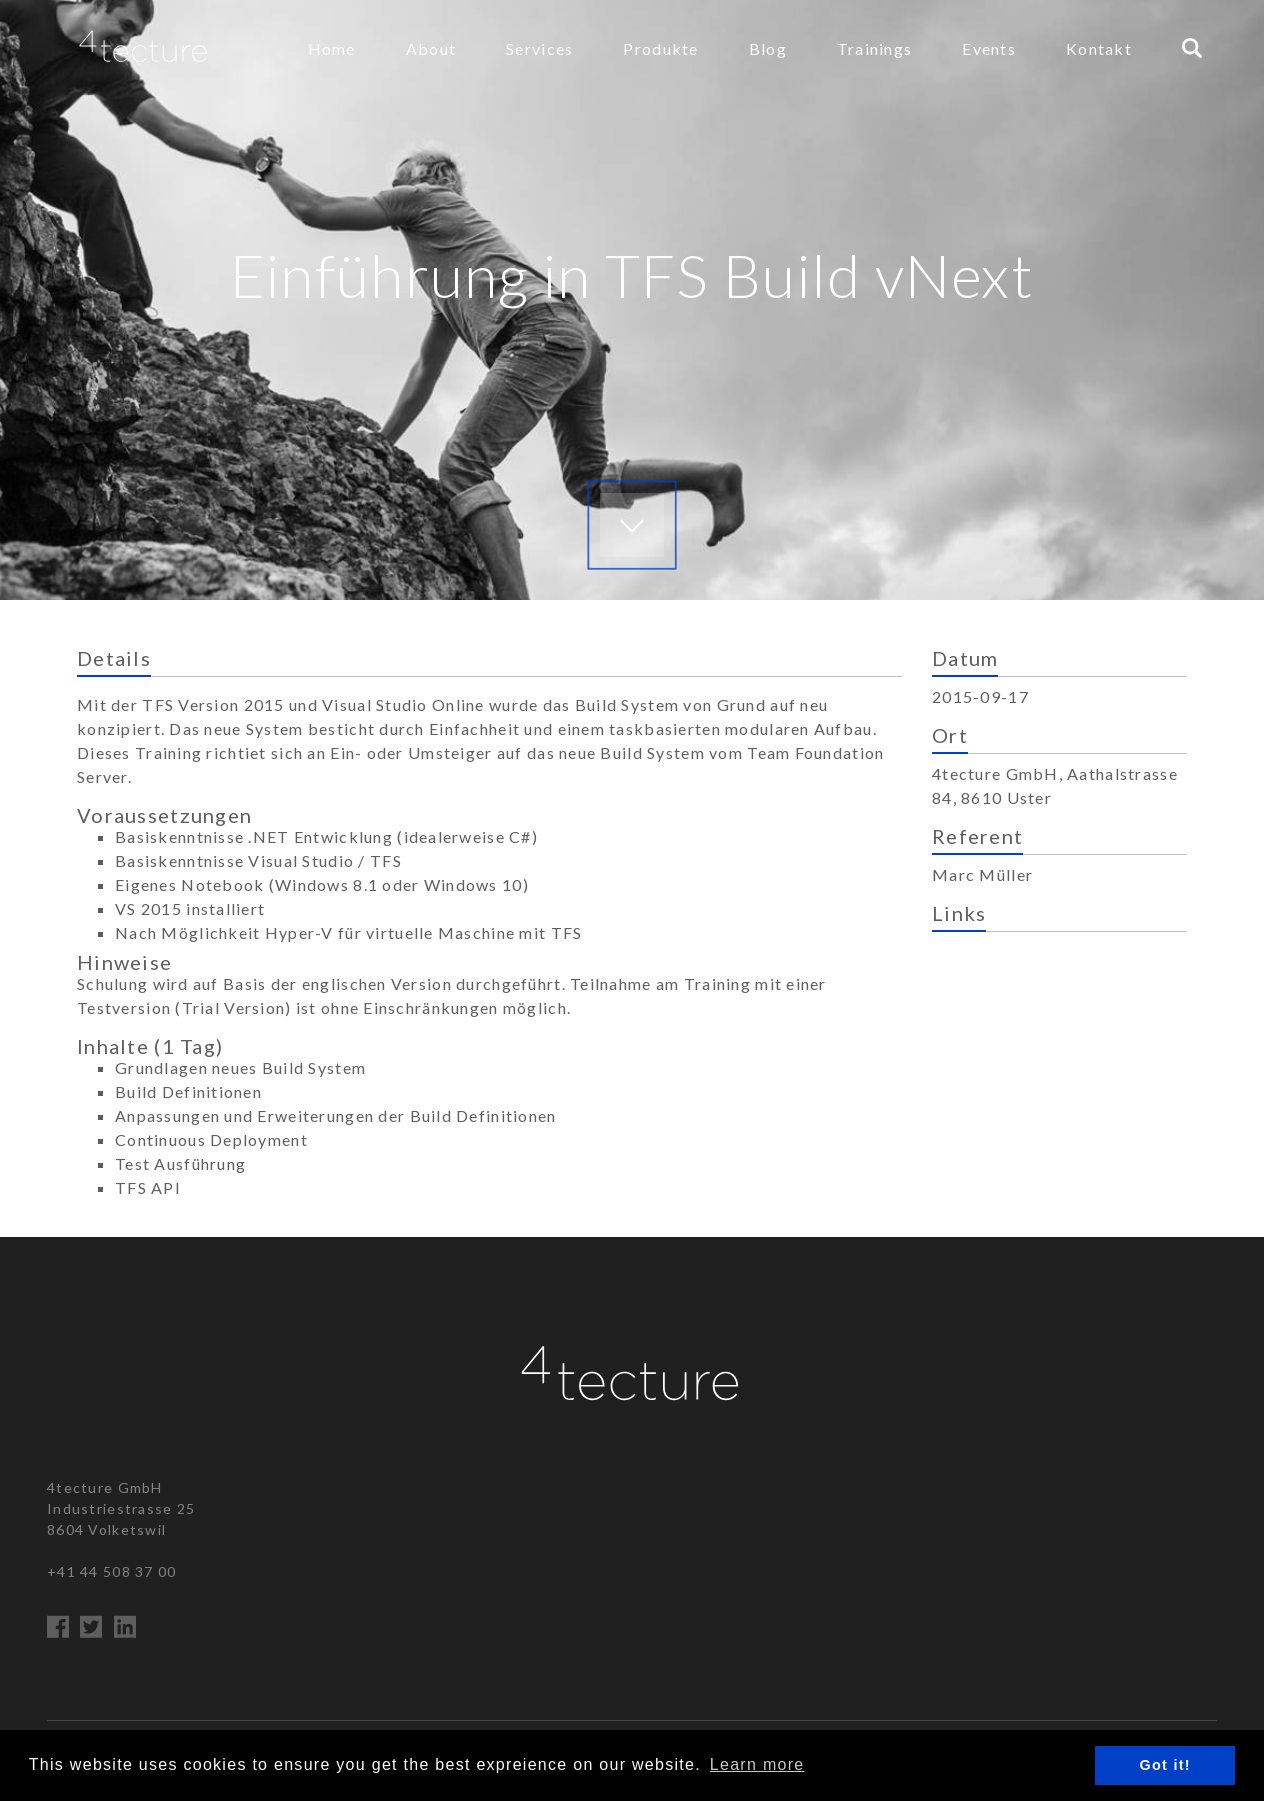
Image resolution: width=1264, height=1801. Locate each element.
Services (539, 48)
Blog (768, 48)
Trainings (875, 48)
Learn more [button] (757, 1764)
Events (989, 48)
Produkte (660, 48)
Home (332, 48)
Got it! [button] (1165, 1765)
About (431, 48)
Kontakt (1099, 48)
